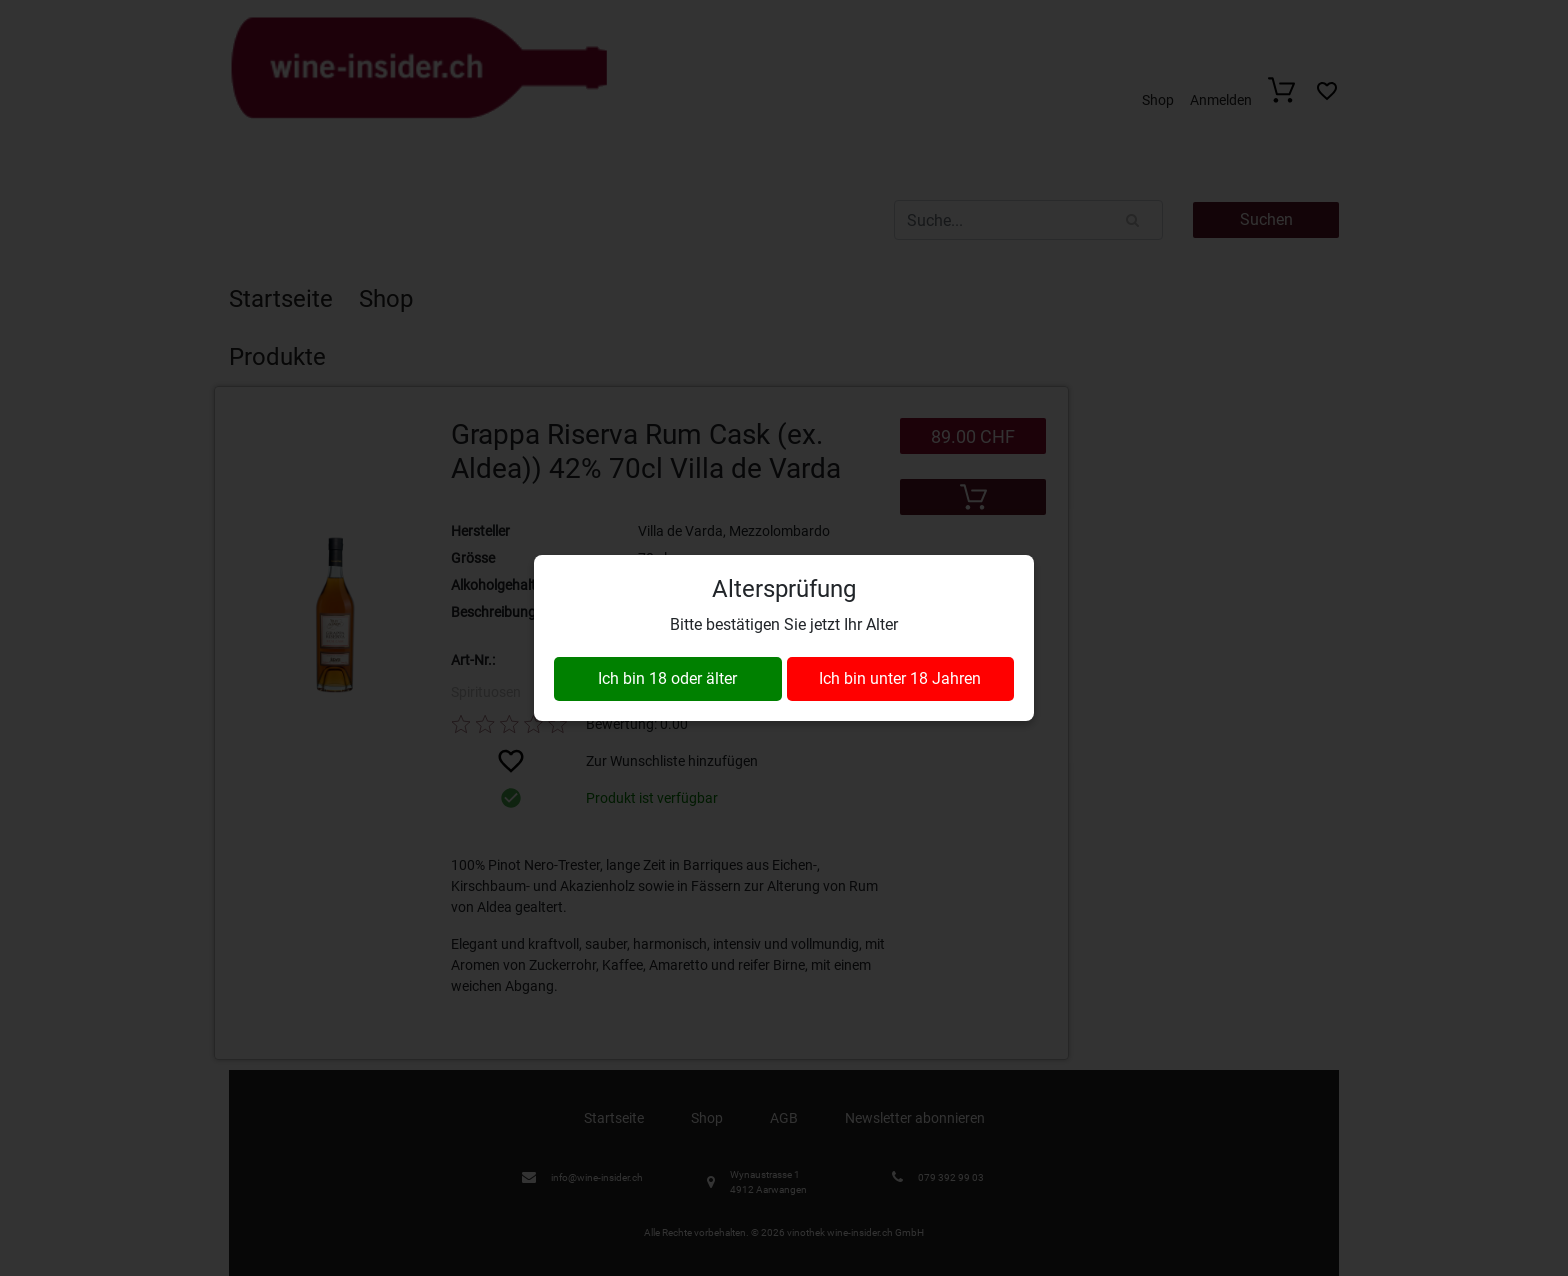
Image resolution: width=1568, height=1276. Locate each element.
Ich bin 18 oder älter (667, 678)
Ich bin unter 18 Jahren (900, 678)
